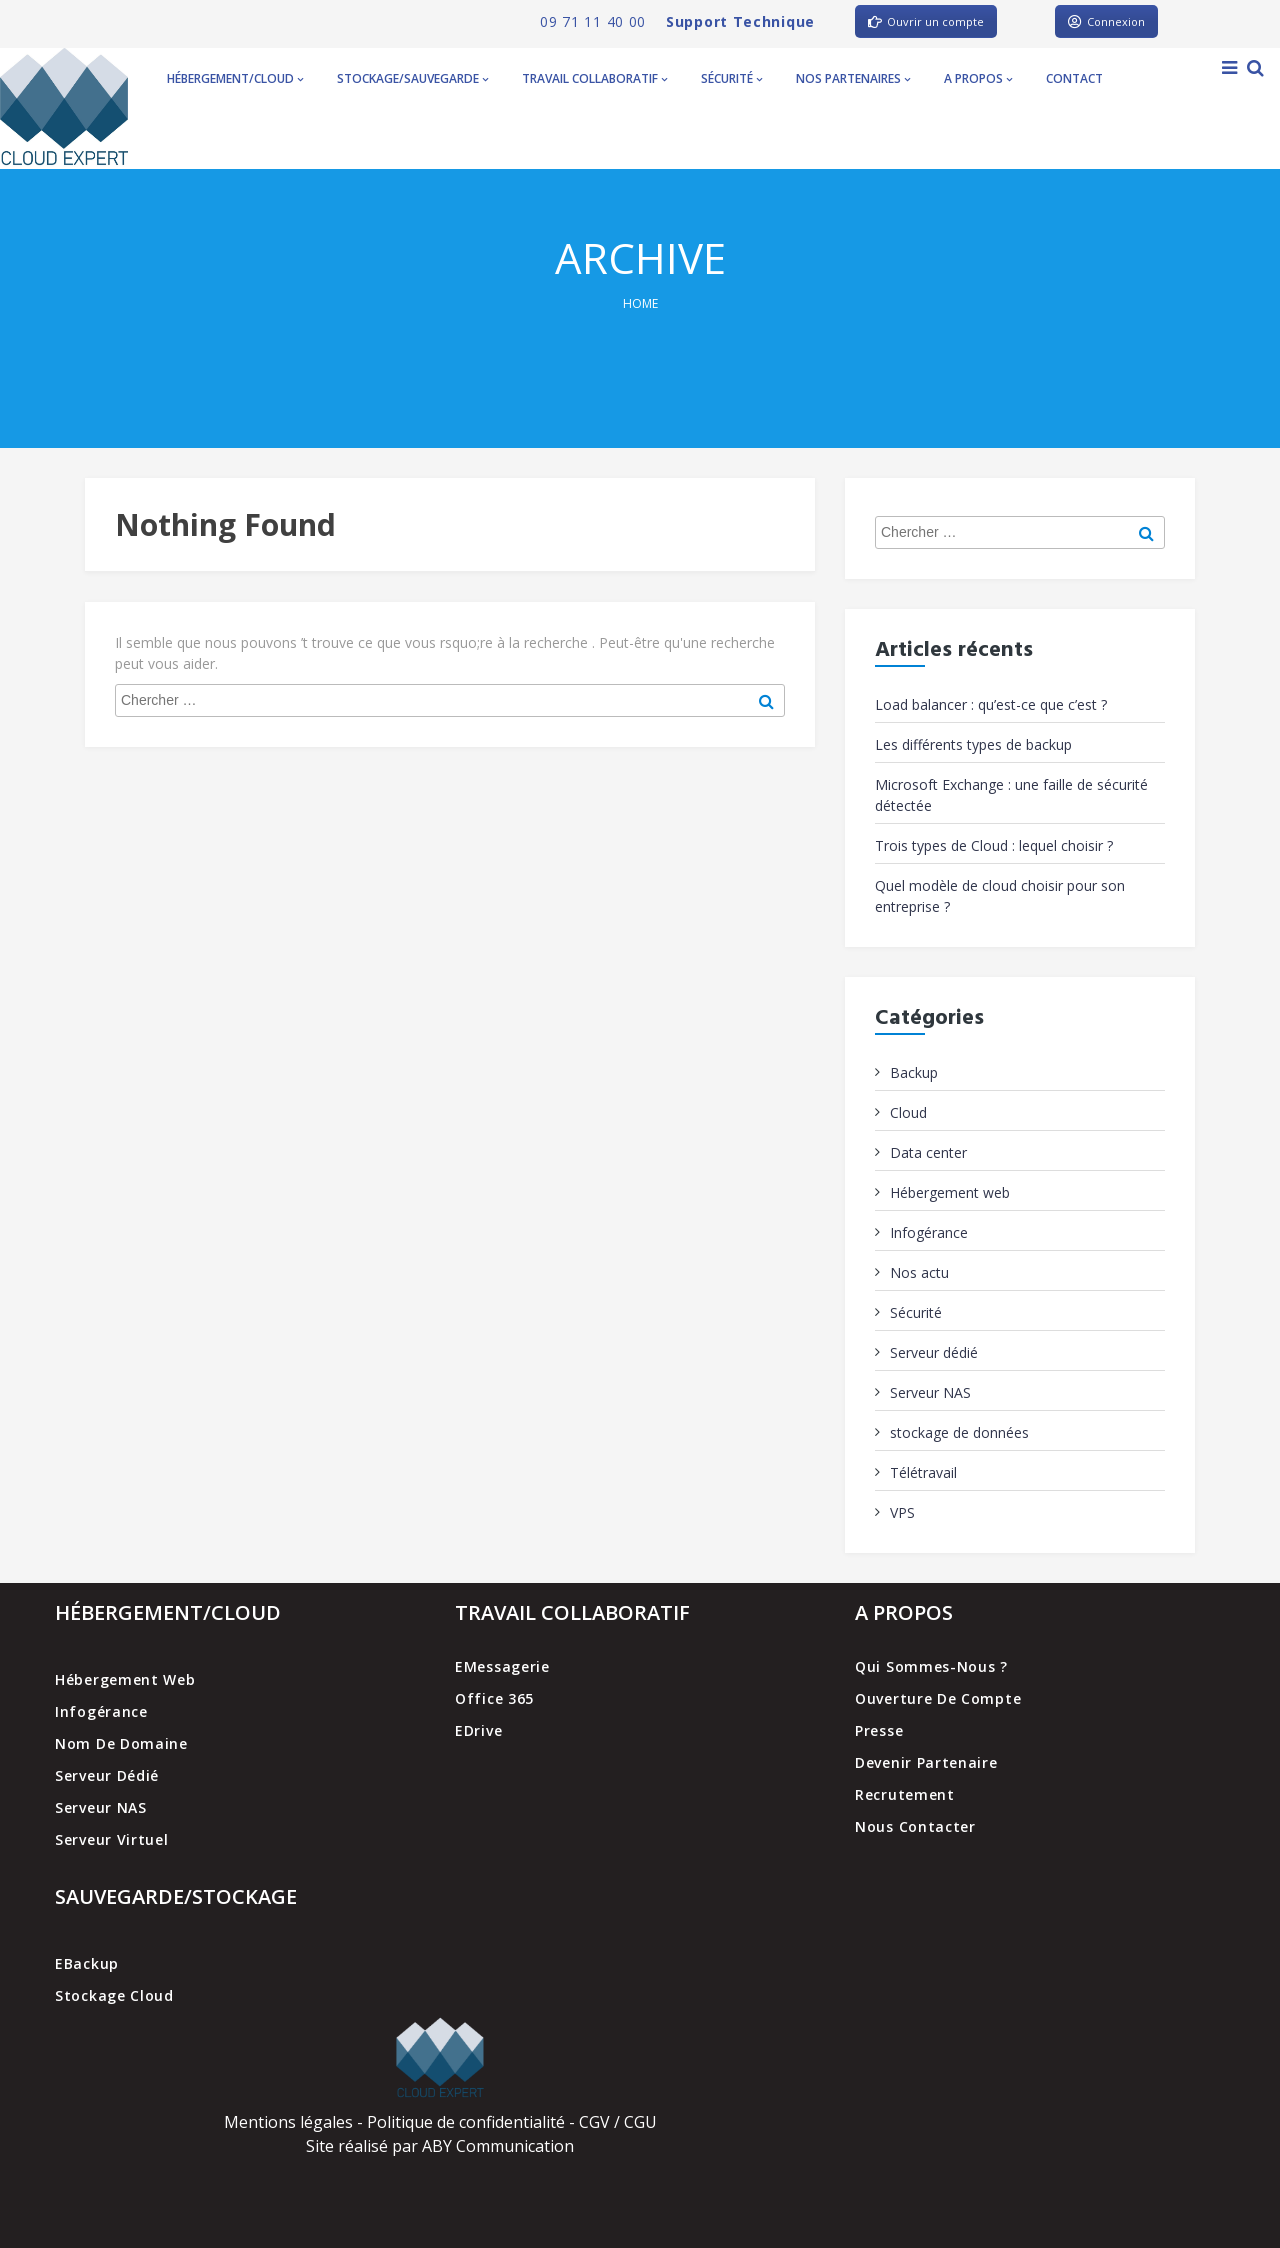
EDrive (478, 1730)
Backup (914, 1072)
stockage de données (959, 1432)
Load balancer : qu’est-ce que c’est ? (991, 704)
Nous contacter (915, 1826)
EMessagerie (502, 1666)
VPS (902, 1512)
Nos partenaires (853, 78)
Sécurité (731, 78)
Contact (1074, 78)
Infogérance (929, 1232)
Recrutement (905, 1794)
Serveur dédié (934, 1352)
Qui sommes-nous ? (931, 1666)
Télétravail (923, 1472)
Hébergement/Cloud (235, 78)
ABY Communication (496, 2146)
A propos (978, 78)
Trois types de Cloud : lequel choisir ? (994, 845)
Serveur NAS (930, 1392)
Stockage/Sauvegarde (412, 78)
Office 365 (494, 1698)
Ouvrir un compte (926, 21)
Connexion (1106, 21)
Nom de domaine (121, 1743)
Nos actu (919, 1272)
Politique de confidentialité (466, 2122)
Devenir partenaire (926, 1762)
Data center (928, 1152)
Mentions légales (288, 2122)
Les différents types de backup (973, 744)
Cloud (908, 1112)
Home (640, 303)
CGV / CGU (618, 2122)
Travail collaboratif (594, 78)
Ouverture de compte (938, 1698)
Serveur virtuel (112, 1839)
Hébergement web (950, 1192)
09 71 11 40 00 (593, 21)
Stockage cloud (114, 1995)
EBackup (87, 1963)
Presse (879, 1730)
